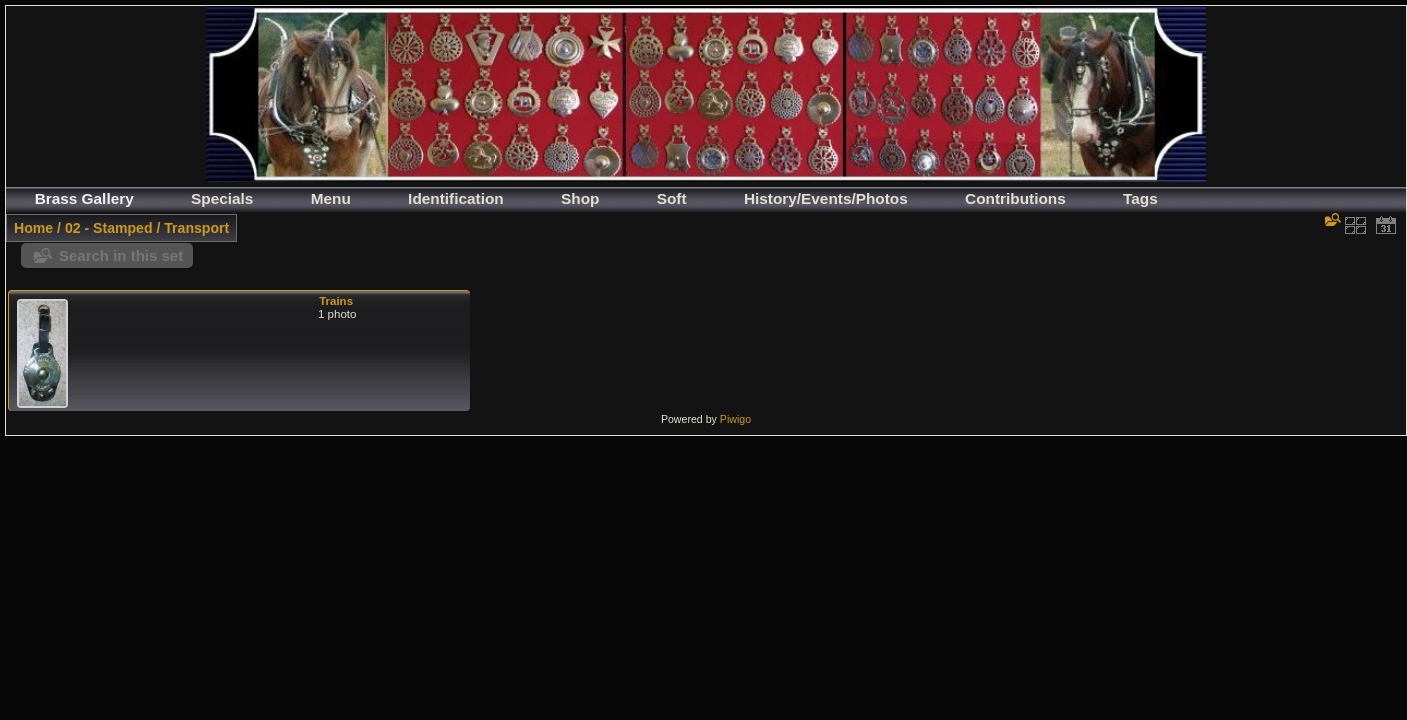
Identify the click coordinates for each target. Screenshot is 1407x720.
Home (33, 228)
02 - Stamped (109, 228)
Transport (196, 228)
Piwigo (735, 419)
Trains (336, 301)
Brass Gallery (84, 198)
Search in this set (121, 255)
